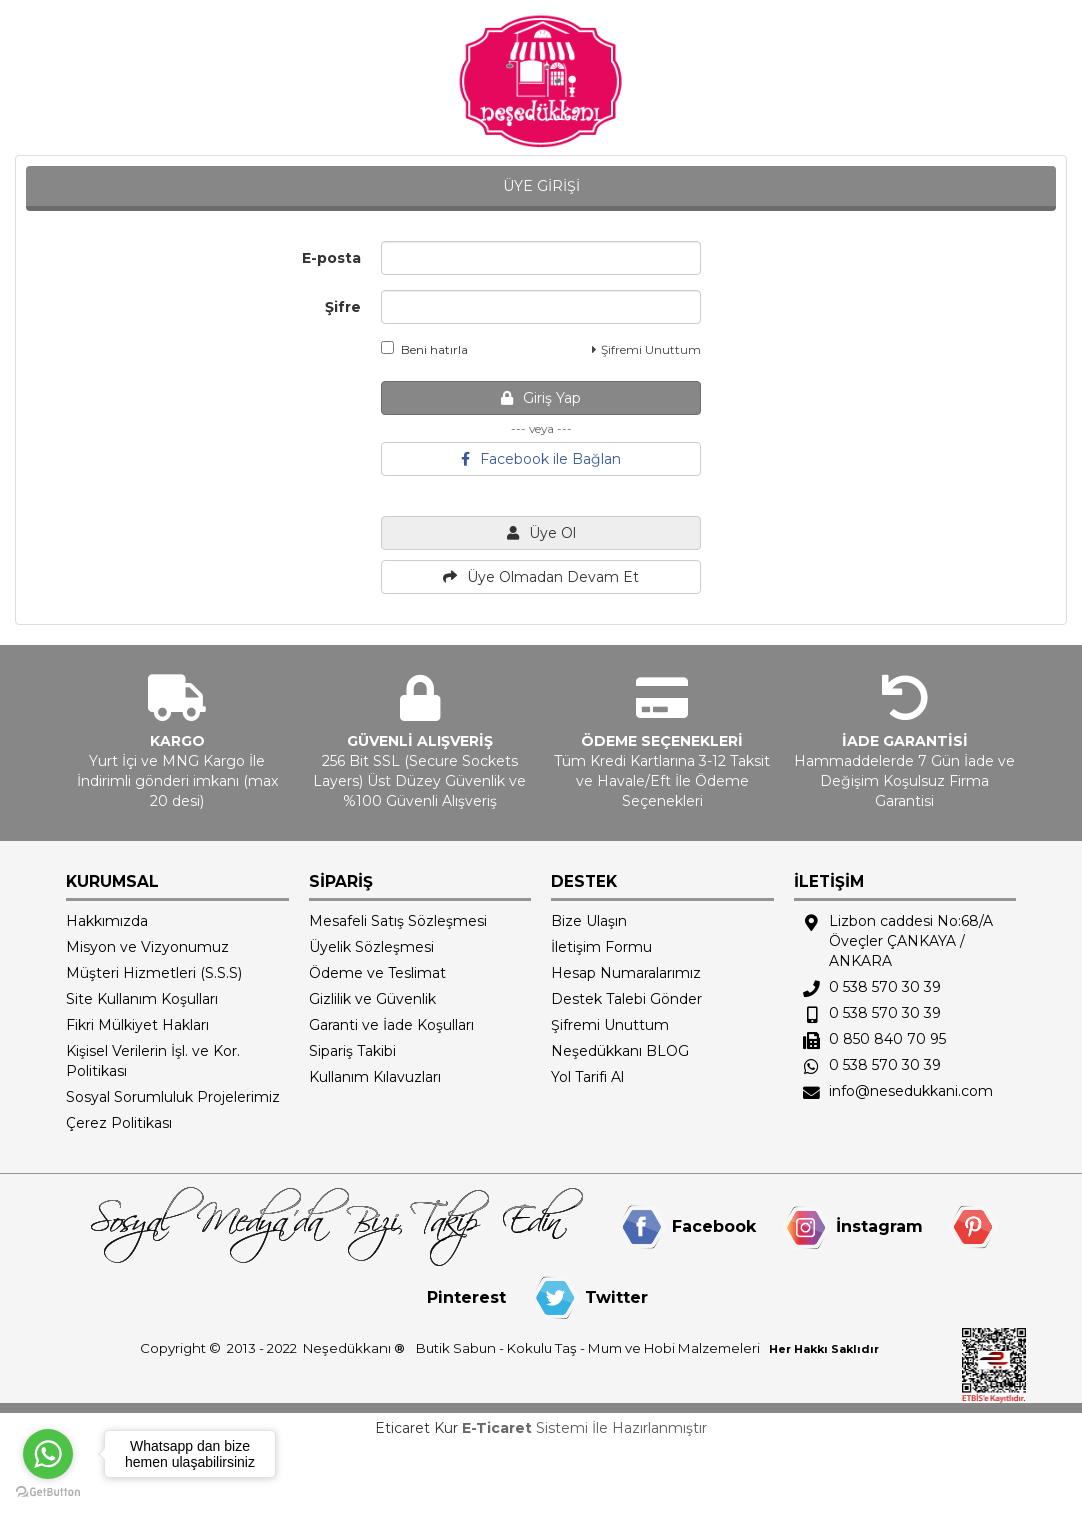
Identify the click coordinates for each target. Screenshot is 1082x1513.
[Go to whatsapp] (48, 1454)
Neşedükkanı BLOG (620, 1051)
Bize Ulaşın (589, 921)
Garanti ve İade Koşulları (391, 1025)
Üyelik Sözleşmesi (371, 947)
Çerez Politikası (119, 1123)
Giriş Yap (541, 398)
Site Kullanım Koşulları (142, 999)
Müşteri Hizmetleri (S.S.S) (154, 973)
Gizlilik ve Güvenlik (372, 999)
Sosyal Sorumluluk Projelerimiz (173, 1097)
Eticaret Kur (416, 1428)
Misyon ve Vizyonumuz (147, 947)
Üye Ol (541, 533)
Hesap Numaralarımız (626, 973)
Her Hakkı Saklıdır (824, 1349)
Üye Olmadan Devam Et (541, 577)
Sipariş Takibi (352, 1051)
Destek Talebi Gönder (626, 999)
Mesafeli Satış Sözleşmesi (398, 921)
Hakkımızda (107, 921)
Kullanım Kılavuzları (375, 1077)
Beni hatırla (424, 349)
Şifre (343, 307)
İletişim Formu (601, 947)
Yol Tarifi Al (587, 1077)
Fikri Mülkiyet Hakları (137, 1025)
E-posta (331, 258)
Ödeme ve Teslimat (377, 973)
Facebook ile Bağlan (541, 459)
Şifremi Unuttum (646, 349)
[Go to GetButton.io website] (48, 1492)
